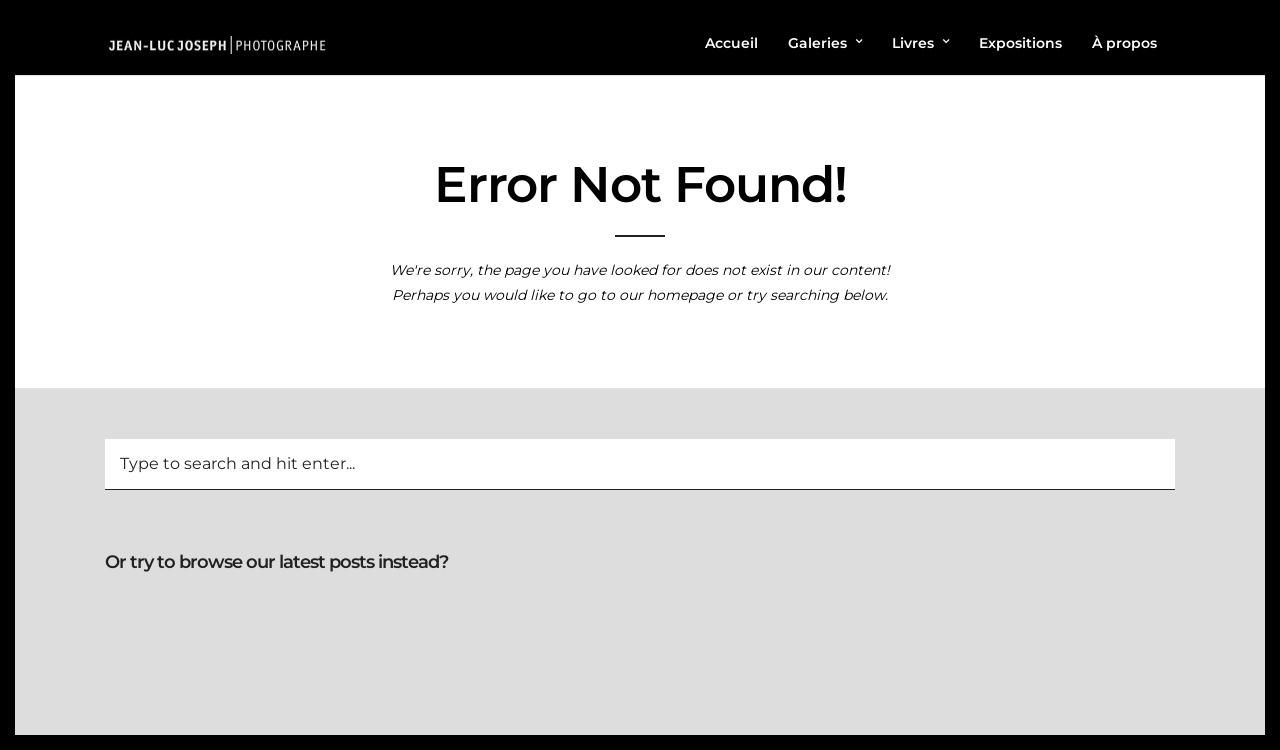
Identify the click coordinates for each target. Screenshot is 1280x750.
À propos (1124, 43)
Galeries (817, 43)
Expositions (1020, 43)
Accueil (731, 43)
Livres (913, 43)
